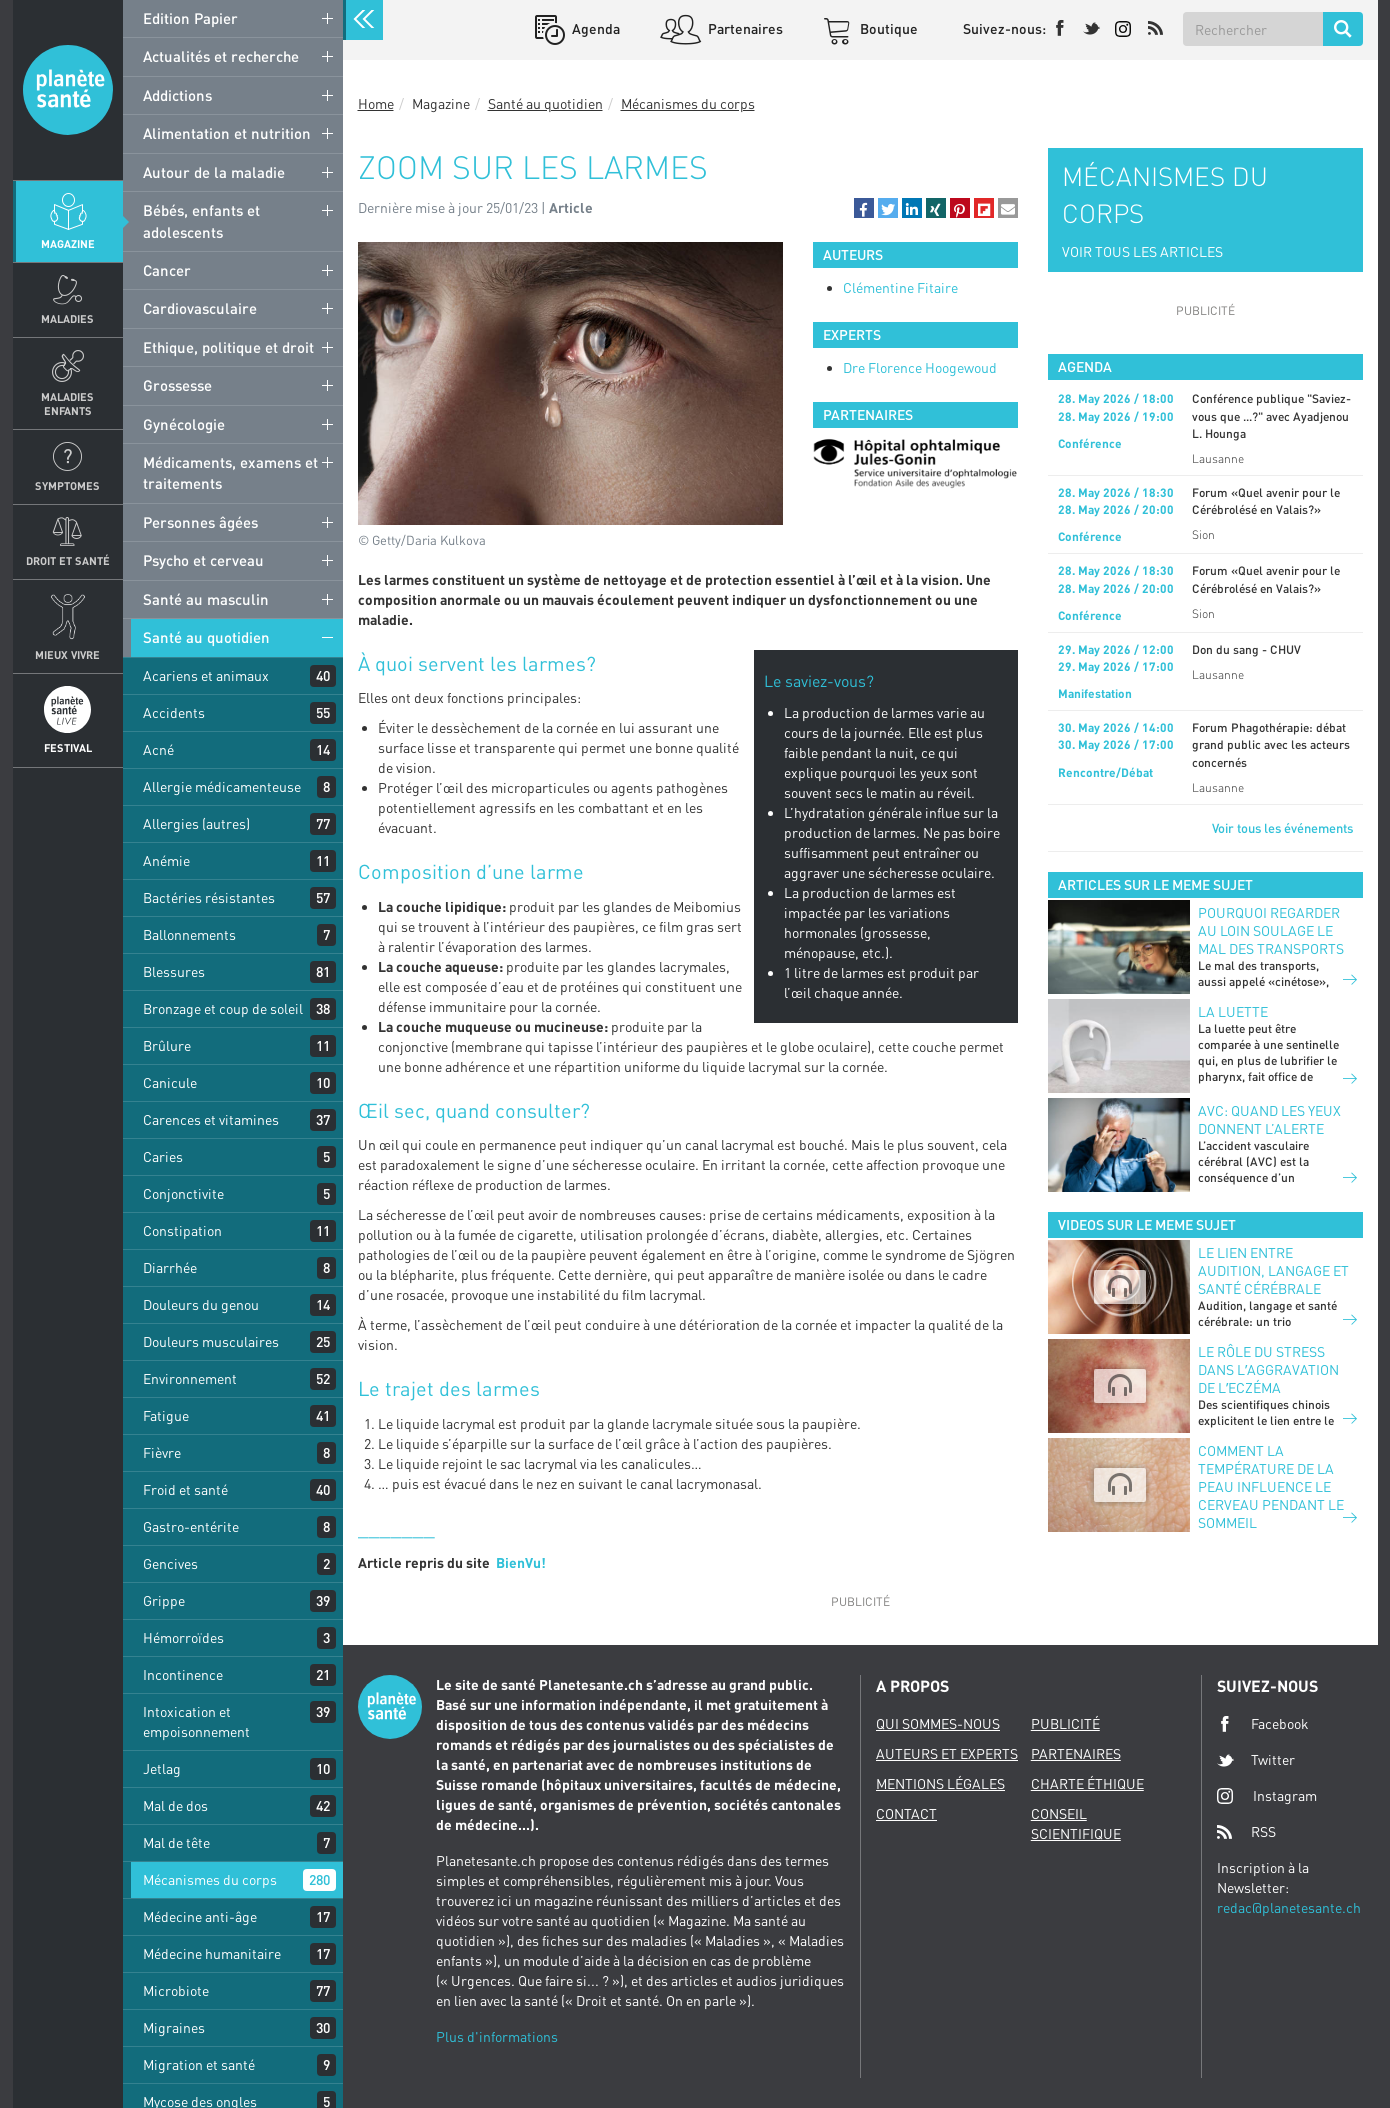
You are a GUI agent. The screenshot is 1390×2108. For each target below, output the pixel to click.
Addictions (177, 95)
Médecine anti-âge (200, 1916)
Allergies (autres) (196, 823)
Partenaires (744, 28)
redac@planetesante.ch (1289, 1907)
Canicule (170, 1082)
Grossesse (177, 385)
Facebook (1263, 1724)
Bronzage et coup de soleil (223, 1008)
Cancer (167, 270)
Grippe (164, 1600)
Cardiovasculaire (200, 308)
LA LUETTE (1233, 1011)
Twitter (1256, 1760)
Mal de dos (175, 1805)
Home (376, 103)
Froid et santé (185, 1489)
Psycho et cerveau (203, 560)
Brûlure (167, 1045)
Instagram (1267, 1795)
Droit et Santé (68, 560)
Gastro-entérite (191, 1526)
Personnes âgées (200, 522)
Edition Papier (190, 18)
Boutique (887, 28)
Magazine (68, 243)
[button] (864, 208)
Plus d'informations (497, 2036)
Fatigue (166, 1415)
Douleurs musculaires (211, 1341)
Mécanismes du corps (210, 1879)
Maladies (67, 318)
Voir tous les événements (1282, 828)
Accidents (174, 712)
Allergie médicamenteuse (222, 786)
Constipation (182, 1230)
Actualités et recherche (221, 56)
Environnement (190, 1378)
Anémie (166, 860)
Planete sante (68, 90)
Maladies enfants (67, 403)
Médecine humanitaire (212, 1953)
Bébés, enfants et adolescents (201, 220)
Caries (163, 1156)
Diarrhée (170, 1267)
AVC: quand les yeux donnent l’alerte (1269, 1119)
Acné (158, 749)
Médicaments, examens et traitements (230, 472)
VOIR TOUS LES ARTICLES (1142, 251)
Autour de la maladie (214, 172)
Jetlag (162, 1768)
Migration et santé (199, 2064)
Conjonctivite (183, 1193)
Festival (68, 747)
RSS (1246, 1832)
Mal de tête (176, 1842)
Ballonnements (189, 934)
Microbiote (176, 1990)
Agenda (594, 28)
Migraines (174, 2027)
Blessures (174, 971)
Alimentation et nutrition (227, 133)
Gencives (170, 1563)
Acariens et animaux (206, 675)
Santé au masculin (206, 599)
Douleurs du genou (201, 1304)
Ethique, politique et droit (228, 347)
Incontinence (183, 1674)
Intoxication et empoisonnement (196, 1721)
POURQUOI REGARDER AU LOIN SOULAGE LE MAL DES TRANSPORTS (1271, 930)
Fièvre (162, 1452)
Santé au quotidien (206, 637)
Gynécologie (184, 424)
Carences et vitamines (211, 1119)
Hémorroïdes (183, 1637)
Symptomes (67, 485)
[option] (915, 463)
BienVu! (521, 1562)
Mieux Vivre (67, 654)
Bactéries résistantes (209, 897)
